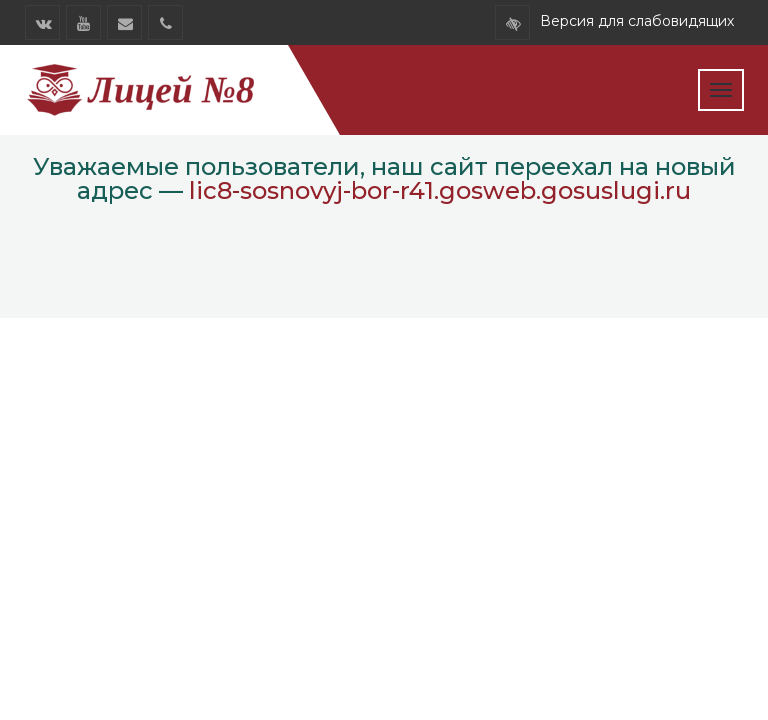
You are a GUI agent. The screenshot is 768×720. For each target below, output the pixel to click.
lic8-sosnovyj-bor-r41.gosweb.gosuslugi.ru (440, 190)
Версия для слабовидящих (637, 21)
